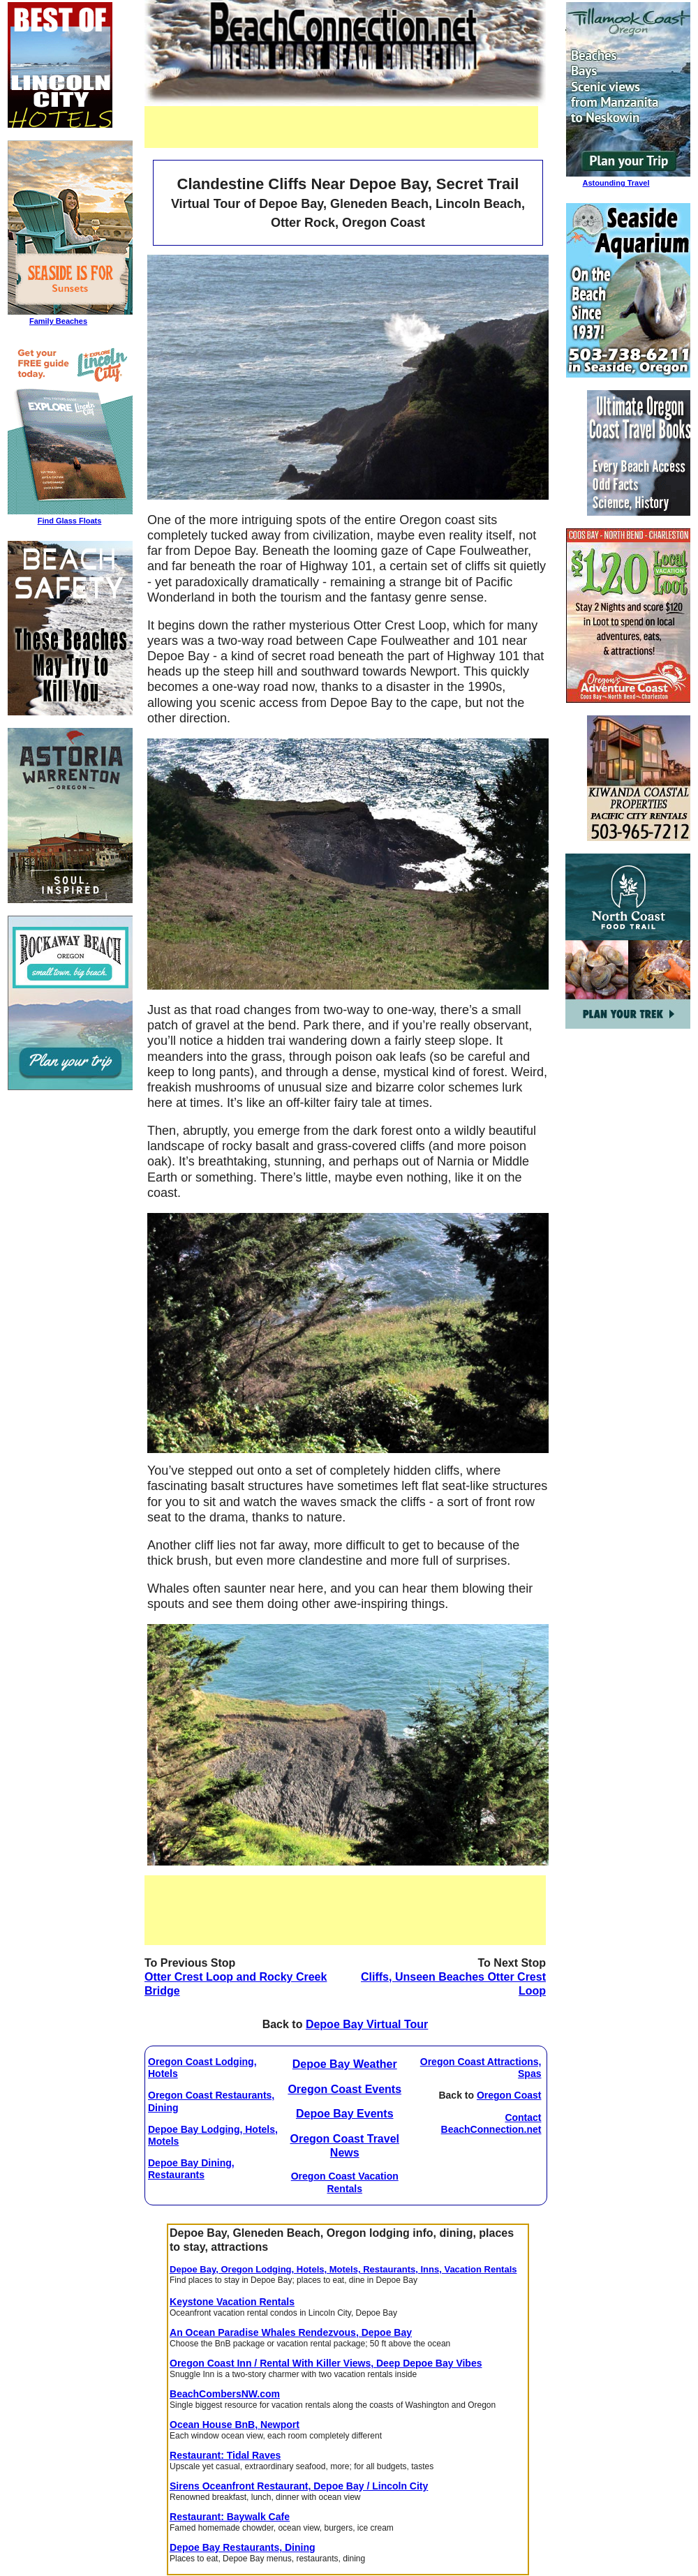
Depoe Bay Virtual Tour (367, 2024)
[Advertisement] (341, 127)
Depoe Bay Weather (344, 2064)
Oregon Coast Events (344, 2089)
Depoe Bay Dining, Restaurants (191, 2168)
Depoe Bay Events (345, 2114)
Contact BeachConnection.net (491, 2123)
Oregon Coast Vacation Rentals (345, 2182)
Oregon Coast (509, 2095)
